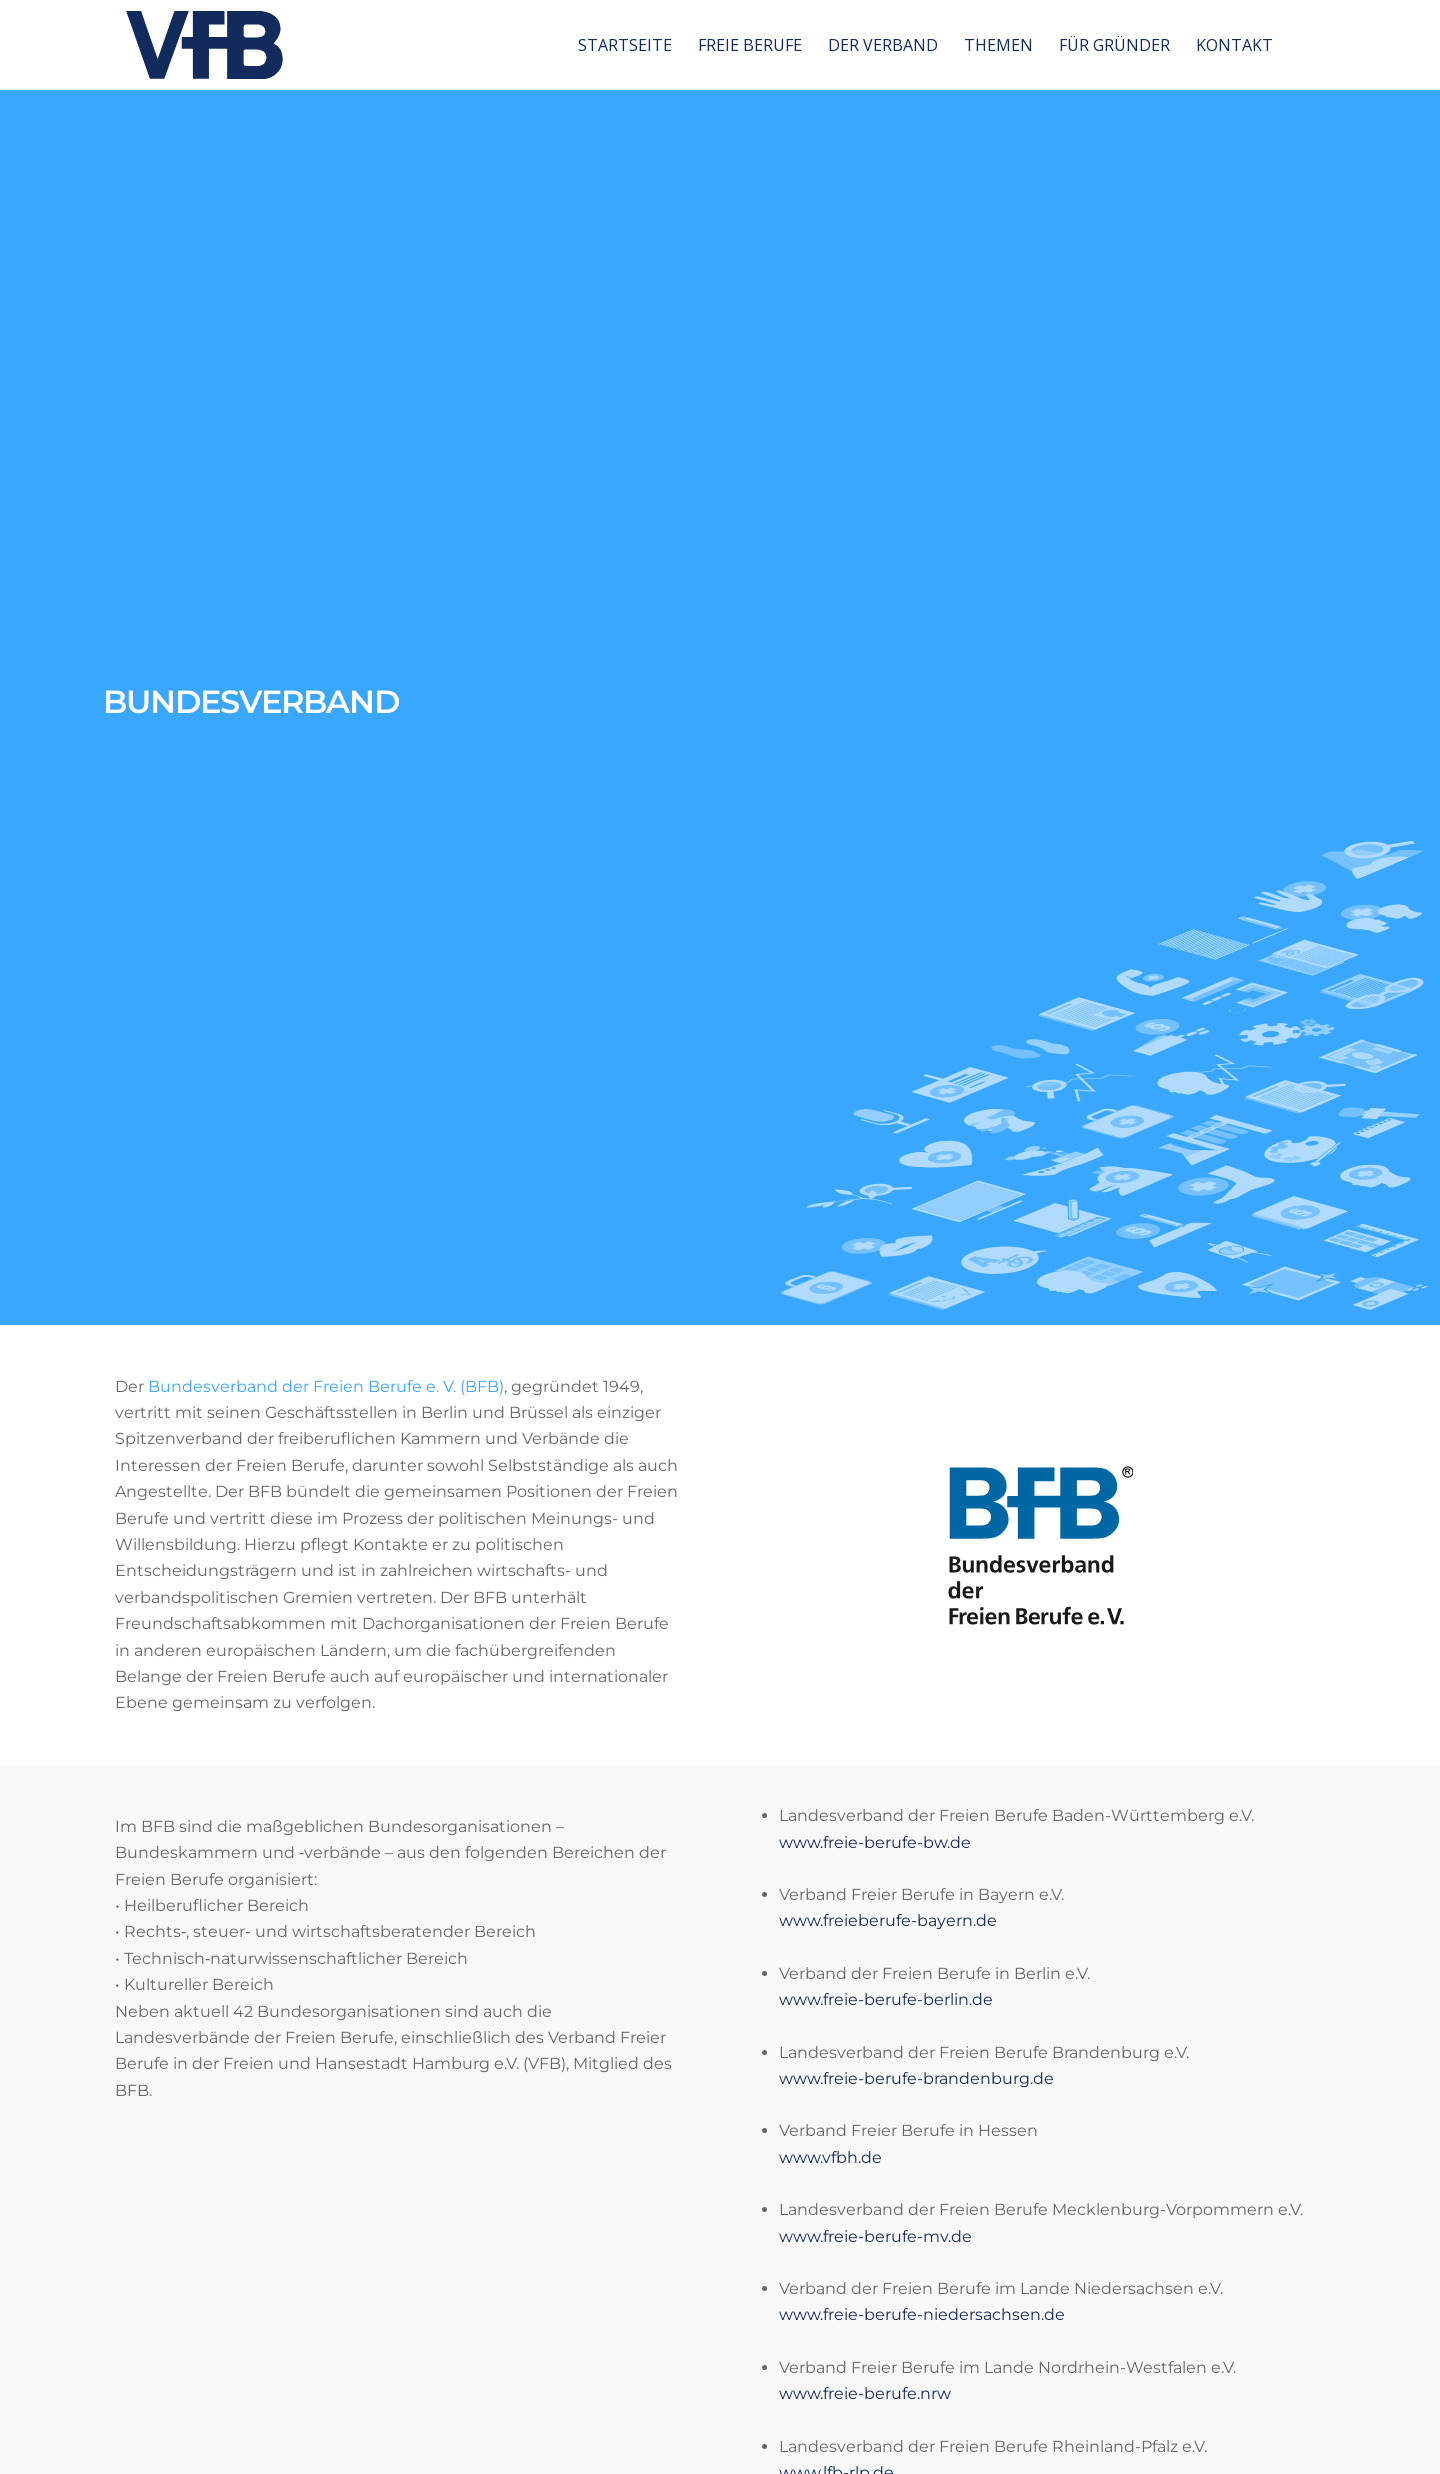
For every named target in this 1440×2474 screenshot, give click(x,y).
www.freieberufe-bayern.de (888, 1920)
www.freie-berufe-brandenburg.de (916, 2078)
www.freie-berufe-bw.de (875, 1842)
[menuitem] (625, 45)
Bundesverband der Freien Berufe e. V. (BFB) (326, 1386)
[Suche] (1305, 45)
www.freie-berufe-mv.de (875, 2236)
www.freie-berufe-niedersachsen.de (922, 2314)
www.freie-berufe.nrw (865, 2393)
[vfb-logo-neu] (204, 45)
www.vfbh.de (830, 2157)
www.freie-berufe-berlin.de (886, 1999)
